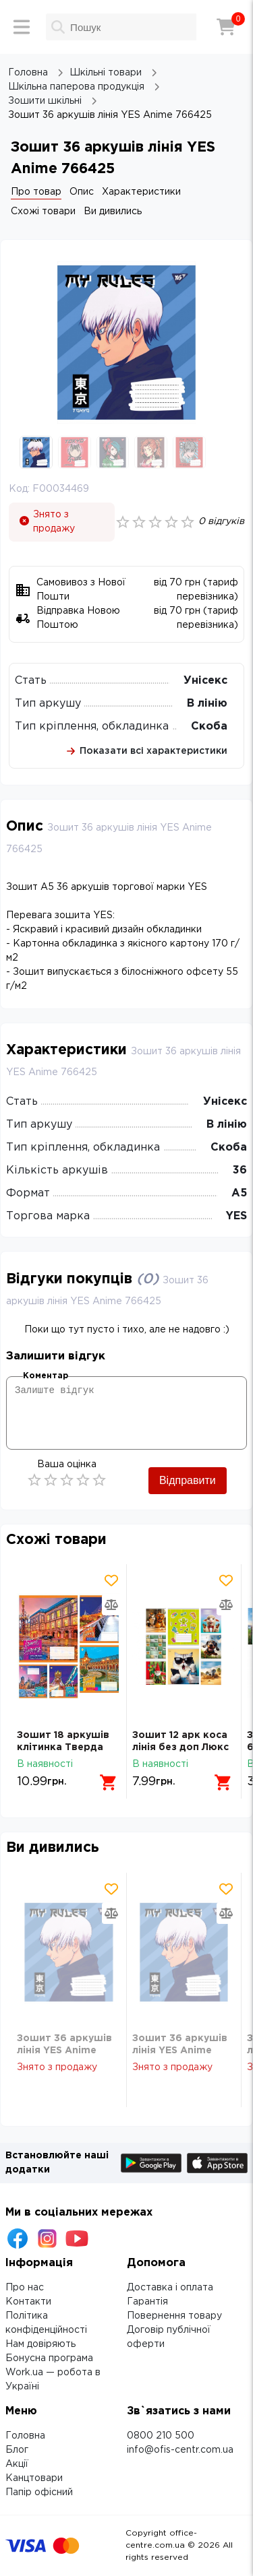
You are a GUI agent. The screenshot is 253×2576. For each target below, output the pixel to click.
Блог (16, 2450)
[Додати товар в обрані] (111, 1580)
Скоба (209, 726)
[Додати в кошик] (108, 1782)
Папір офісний (39, 2492)
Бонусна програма (49, 2358)
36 (240, 1170)
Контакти (28, 2302)
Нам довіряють (40, 2344)
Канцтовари (34, 2478)
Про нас (24, 2288)
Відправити (187, 1480)
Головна (25, 2436)
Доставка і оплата (170, 2288)
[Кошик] (226, 26)
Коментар (45, 1376)
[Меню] (21, 26)
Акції (16, 2464)
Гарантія (147, 2302)
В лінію (207, 704)
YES (236, 1216)
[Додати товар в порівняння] (111, 1604)
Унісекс (205, 681)
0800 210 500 (160, 2436)
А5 (239, 1193)
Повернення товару (174, 2316)
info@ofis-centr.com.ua (180, 2450)
